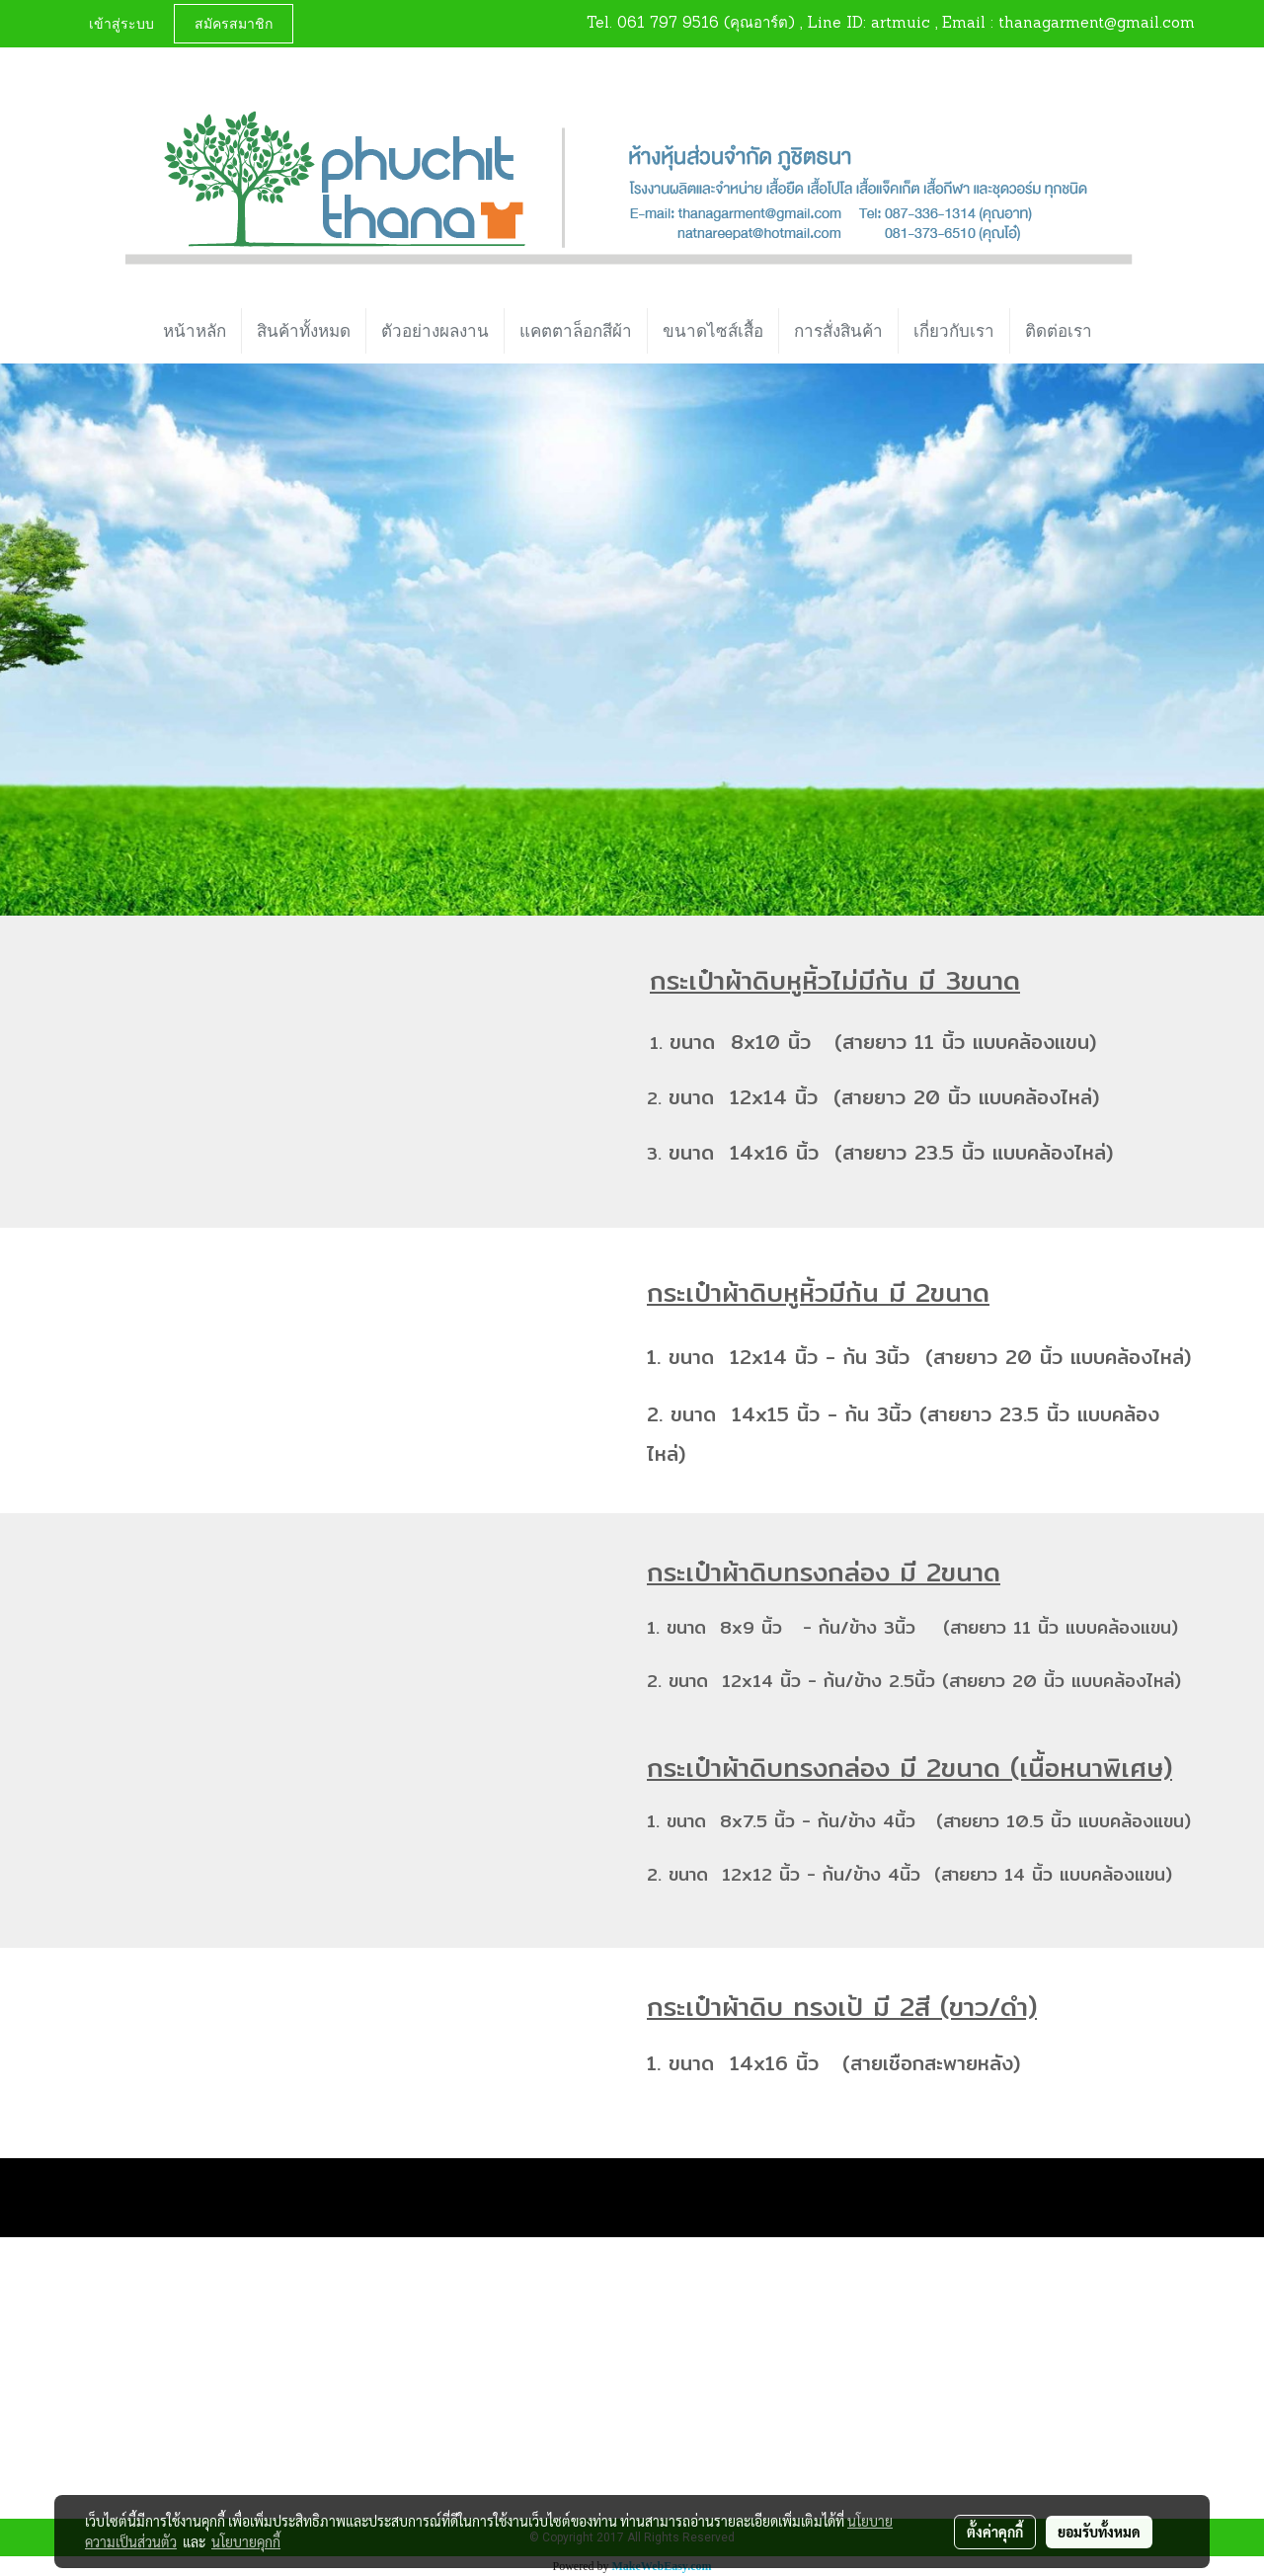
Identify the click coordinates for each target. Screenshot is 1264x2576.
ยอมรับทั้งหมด (1099, 2531)
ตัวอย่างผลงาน (435, 331)
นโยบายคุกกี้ (245, 2541)
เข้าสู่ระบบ (121, 23)
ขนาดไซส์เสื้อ (713, 331)
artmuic (900, 24)
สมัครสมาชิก (234, 23)
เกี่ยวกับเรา (953, 331)
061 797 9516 (668, 24)
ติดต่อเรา (1058, 331)
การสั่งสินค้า (838, 331)
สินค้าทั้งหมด (304, 331)
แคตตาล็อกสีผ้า (575, 331)
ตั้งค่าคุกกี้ (995, 2531)
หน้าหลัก (194, 331)
